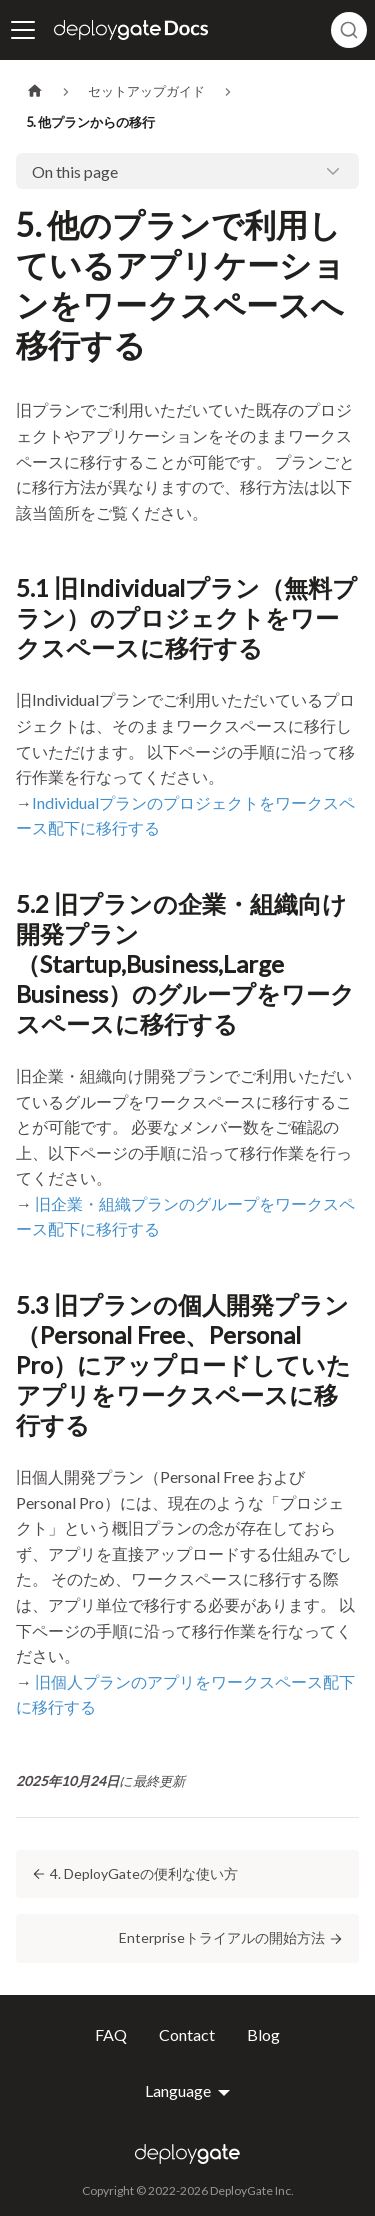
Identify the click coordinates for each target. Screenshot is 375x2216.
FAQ (111, 2035)
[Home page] (35, 91)
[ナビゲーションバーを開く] (23, 30)
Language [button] (179, 2091)
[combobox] (349, 30)
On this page (75, 171)
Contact (187, 2035)
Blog (263, 2035)
